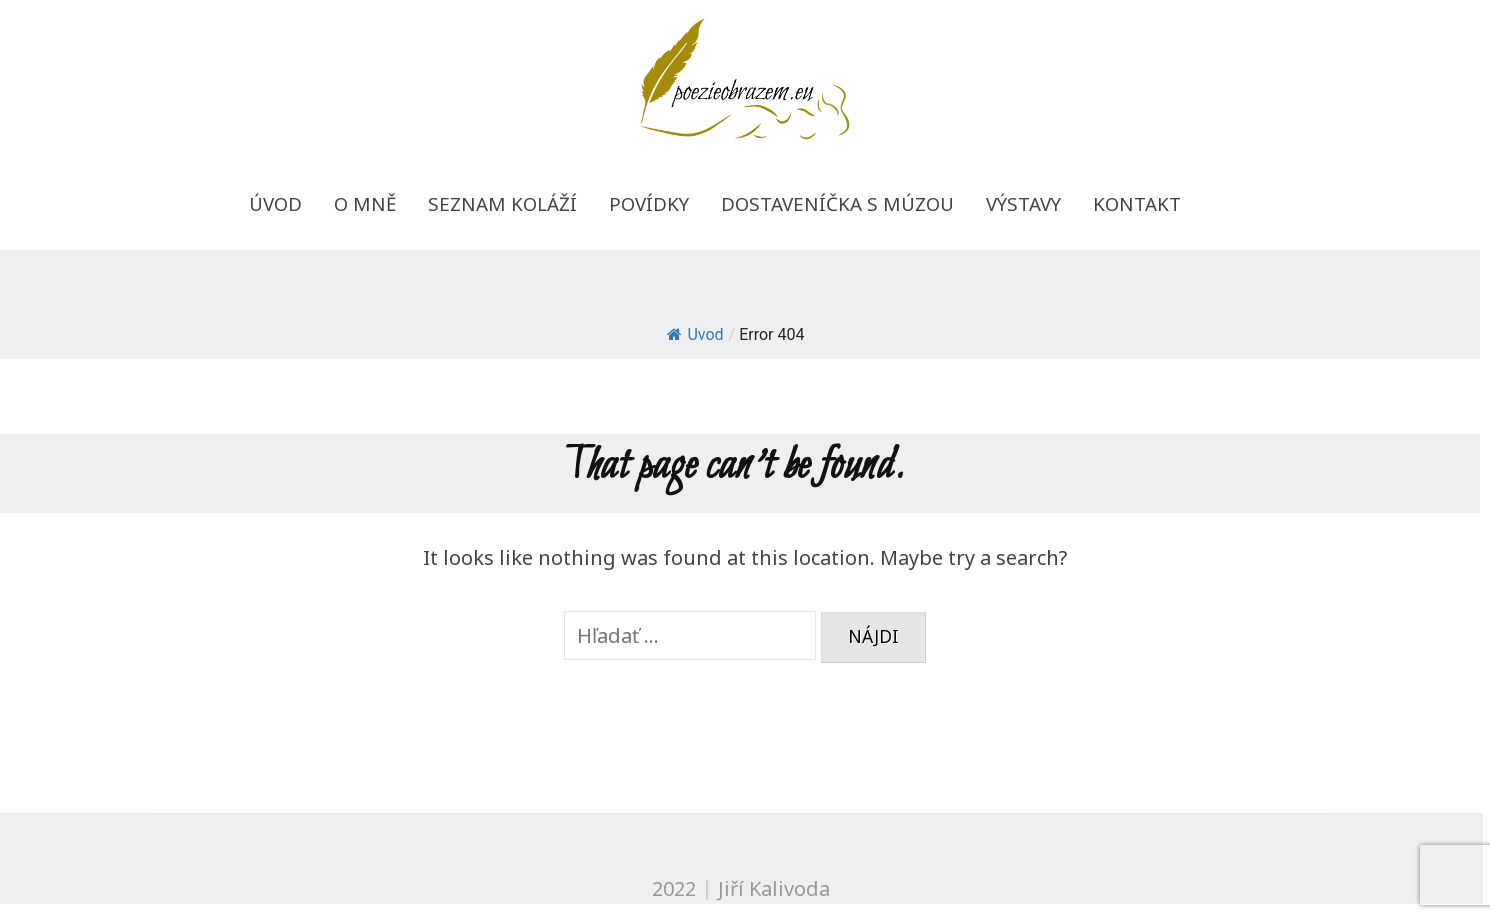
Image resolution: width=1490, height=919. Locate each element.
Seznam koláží (502, 203)
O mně (365, 203)
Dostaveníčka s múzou (837, 203)
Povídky (649, 203)
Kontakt (1137, 203)
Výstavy (1023, 203)
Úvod (275, 203)
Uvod (695, 334)
